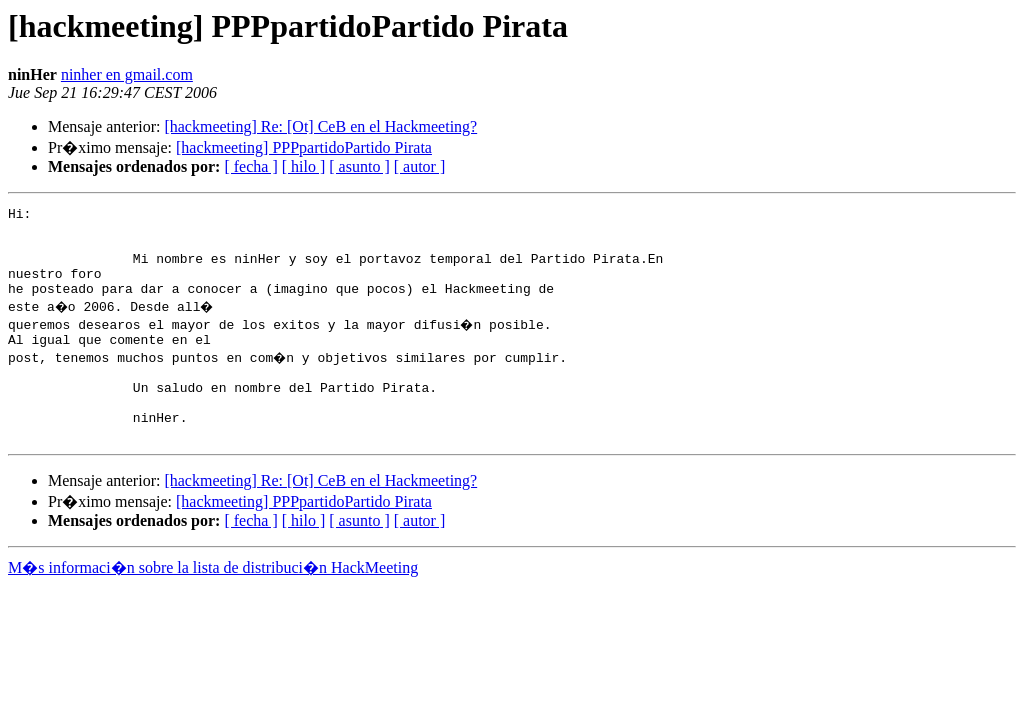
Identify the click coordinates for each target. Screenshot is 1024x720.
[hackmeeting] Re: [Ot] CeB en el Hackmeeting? (320, 126)
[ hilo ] (304, 166)
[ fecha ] (250, 166)
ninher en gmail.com (127, 74)
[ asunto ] (359, 166)
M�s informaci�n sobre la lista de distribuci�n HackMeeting (213, 603)
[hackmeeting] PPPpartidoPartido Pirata (304, 147)
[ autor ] (420, 166)
